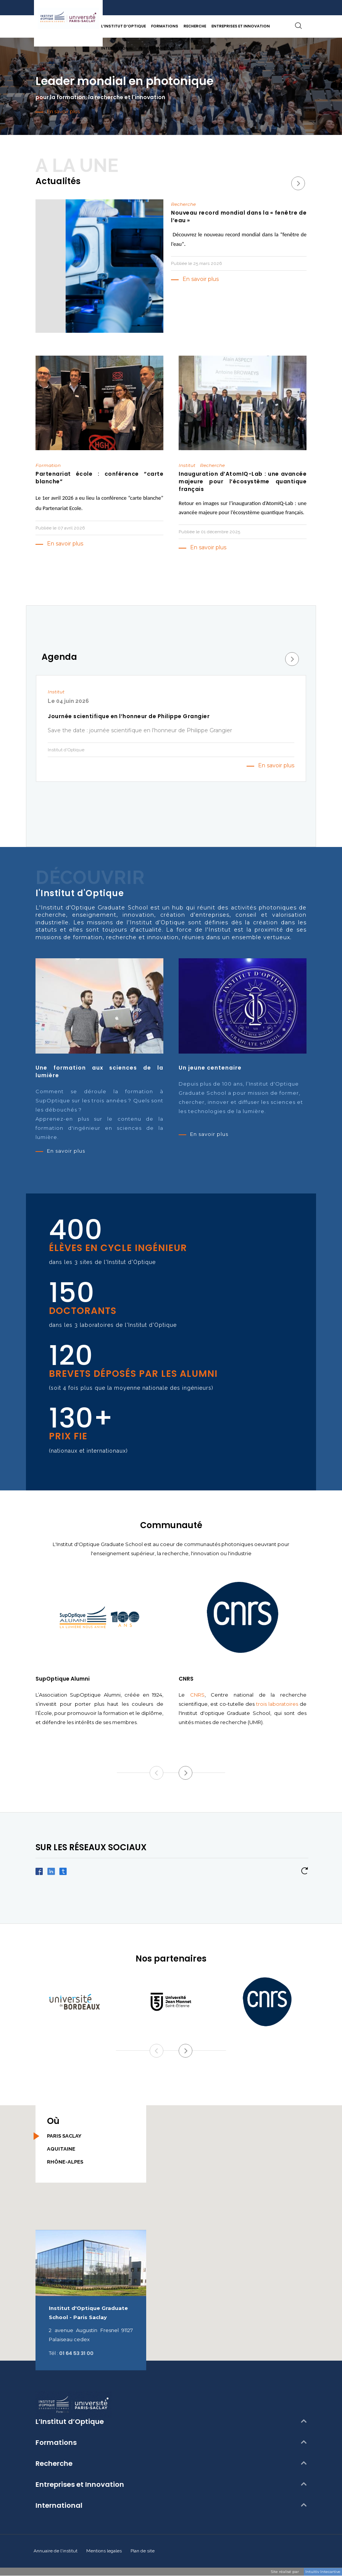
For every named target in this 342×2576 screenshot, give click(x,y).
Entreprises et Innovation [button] (240, 26)
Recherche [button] (195, 26)
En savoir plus (200, 279)
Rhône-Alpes (65, 2162)
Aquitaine (61, 2149)
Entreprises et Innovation (79, 2484)
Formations (56, 2442)
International (58, 2505)
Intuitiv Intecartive (322, 2571)
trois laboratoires (277, 1704)
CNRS (197, 1695)
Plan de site (143, 2551)
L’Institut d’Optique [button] (123, 26)
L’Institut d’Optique (69, 2421)
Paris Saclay (64, 2136)
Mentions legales (104, 2551)
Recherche (54, 2463)
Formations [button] (164, 26)
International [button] (117, 48)
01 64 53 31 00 (76, 2353)
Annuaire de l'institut (55, 2551)
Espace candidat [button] (157, 48)
